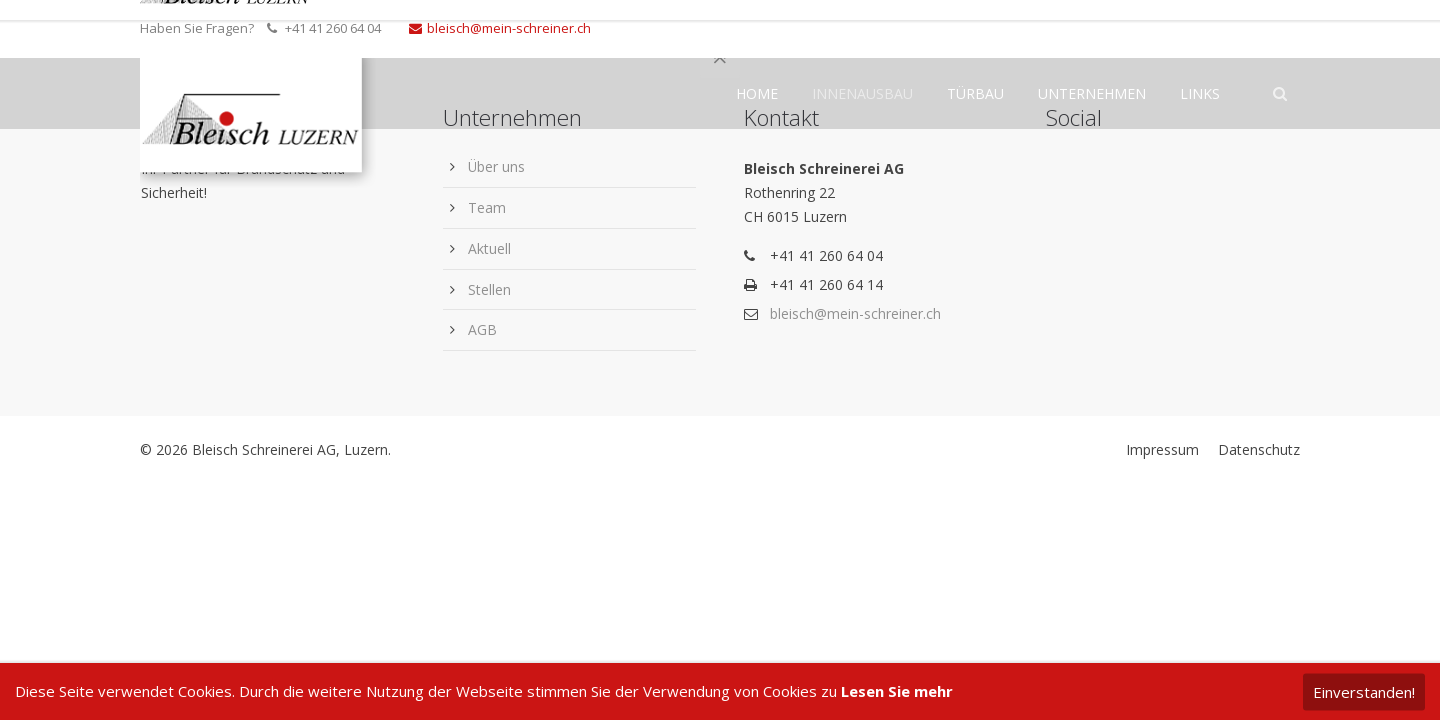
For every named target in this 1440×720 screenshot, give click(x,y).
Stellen (489, 289)
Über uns (496, 166)
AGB (482, 329)
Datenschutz (1259, 449)
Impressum (1162, 449)
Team (487, 207)
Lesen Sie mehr (897, 691)
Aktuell (489, 248)
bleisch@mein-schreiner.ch (500, 28)
